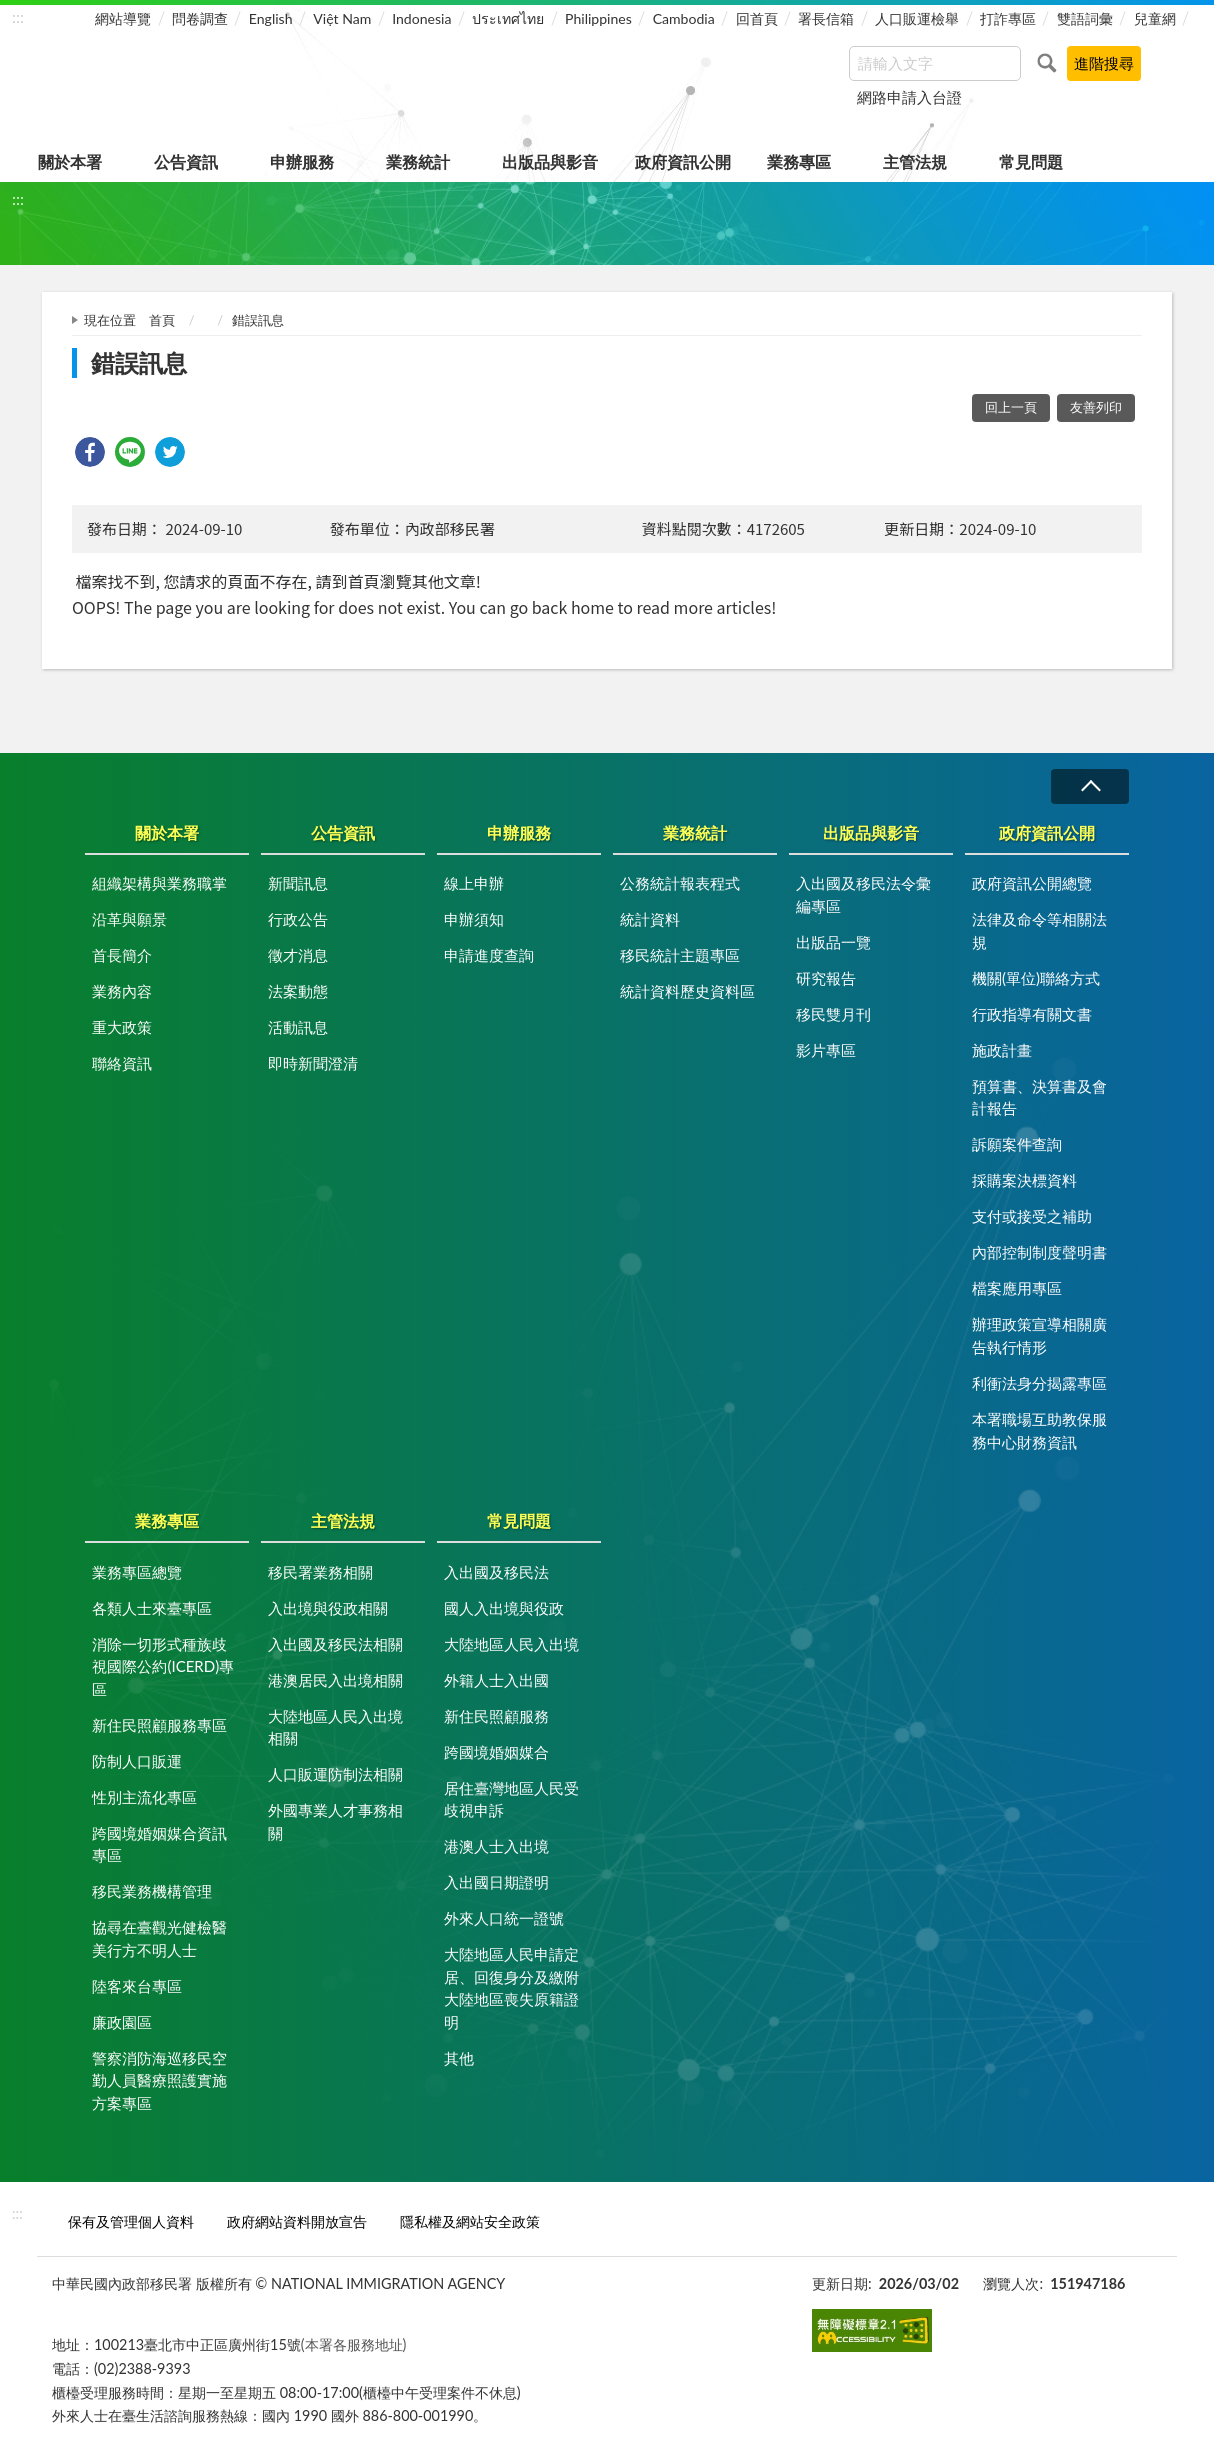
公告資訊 (186, 161)
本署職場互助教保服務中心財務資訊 (1039, 1430)
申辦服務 (302, 161)
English (271, 18)
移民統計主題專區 (680, 955)
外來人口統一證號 (504, 1918)
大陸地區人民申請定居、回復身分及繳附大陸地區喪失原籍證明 (511, 1988)
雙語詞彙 (1085, 18)
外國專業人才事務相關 (335, 1821)
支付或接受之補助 (1032, 1216)
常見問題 (1031, 161)
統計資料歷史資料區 (687, 991)
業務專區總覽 (137, 1572)
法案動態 (298, 991)
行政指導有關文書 (1032, 1014)
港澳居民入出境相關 (335, 1680)
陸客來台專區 (137, 1986)
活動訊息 (298, 1027)
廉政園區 (122, 2022)
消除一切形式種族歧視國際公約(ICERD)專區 (163, 1666)
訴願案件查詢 (1017, 1144)
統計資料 (650, 919)
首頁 (162, 320)
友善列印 (1096, 407)
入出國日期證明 (496, 1882)
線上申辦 (474, 883)
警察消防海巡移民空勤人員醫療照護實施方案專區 (159, 2080)
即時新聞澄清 (313, 1063)
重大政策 (122, 1027)
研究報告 (826, 978)
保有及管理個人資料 (131, 2221)
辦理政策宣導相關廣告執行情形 (1039, 1335)
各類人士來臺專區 (152, 1608)
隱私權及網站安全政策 (470, 2221)
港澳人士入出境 (496, 1846)
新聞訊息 (298, 883)
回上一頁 (1011, 407)
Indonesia (421, 18)
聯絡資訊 (122, 1063)
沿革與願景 (129, 919)
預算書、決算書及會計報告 (1039, 1097)
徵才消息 (298, 955)
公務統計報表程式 (680, 883)
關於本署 (70, 161)
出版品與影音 (550, 161)
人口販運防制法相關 (335, 1774)
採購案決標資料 (1024, 1180)
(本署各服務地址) (354, 2344)
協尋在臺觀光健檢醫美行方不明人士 (159, 1938)
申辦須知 (474, 919)
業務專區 (799, 161)
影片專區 (826, 1050)
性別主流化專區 (144, 1797)
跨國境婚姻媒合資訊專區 (159, 1844)
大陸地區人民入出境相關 (335, 1727)
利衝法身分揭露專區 (1039, 1383)
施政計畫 (1002, 1050)
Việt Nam (342, 18)
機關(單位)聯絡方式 (1036, 978)
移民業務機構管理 (152, 1891)
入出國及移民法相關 (335, 1644)
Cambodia (684, 18)
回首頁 (757, 18)
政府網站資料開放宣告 (297, 2221)
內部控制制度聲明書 (1039, 1252)
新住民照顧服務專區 (159, 1725)
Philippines (598, 18)
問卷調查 (200, 18)
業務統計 (418, 161)
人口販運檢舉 (917, 18)
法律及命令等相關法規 (1039, 930)
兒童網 (1155, 18)
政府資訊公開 (683, 161)
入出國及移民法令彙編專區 (863, 894)
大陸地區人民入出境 (511, 1644)
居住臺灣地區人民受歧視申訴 (511, 1799)
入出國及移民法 (496, 1572)
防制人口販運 (137, 1761)
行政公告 (298, 919)
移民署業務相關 (320, 1572)
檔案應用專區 (1017, 1288)
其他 (459, 2058)
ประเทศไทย (508, 18)
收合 (1090, 786)
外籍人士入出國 (496, 1680)
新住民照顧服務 (496, 1716)
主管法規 (915, 161)
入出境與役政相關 (328, 1608)
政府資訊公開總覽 (1032, 883)
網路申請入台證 (909, 97)
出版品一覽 (833, 942)
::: (18, 16)
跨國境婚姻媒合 (496, 1752)
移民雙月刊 (833, 1014)
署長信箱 (826, 18)
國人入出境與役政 (504, 1608)
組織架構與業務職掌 (159, 883)
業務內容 (122, 991)
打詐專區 (1008, 18)
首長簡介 (122, 955)
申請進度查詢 (489, 955)
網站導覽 (123, 18)
